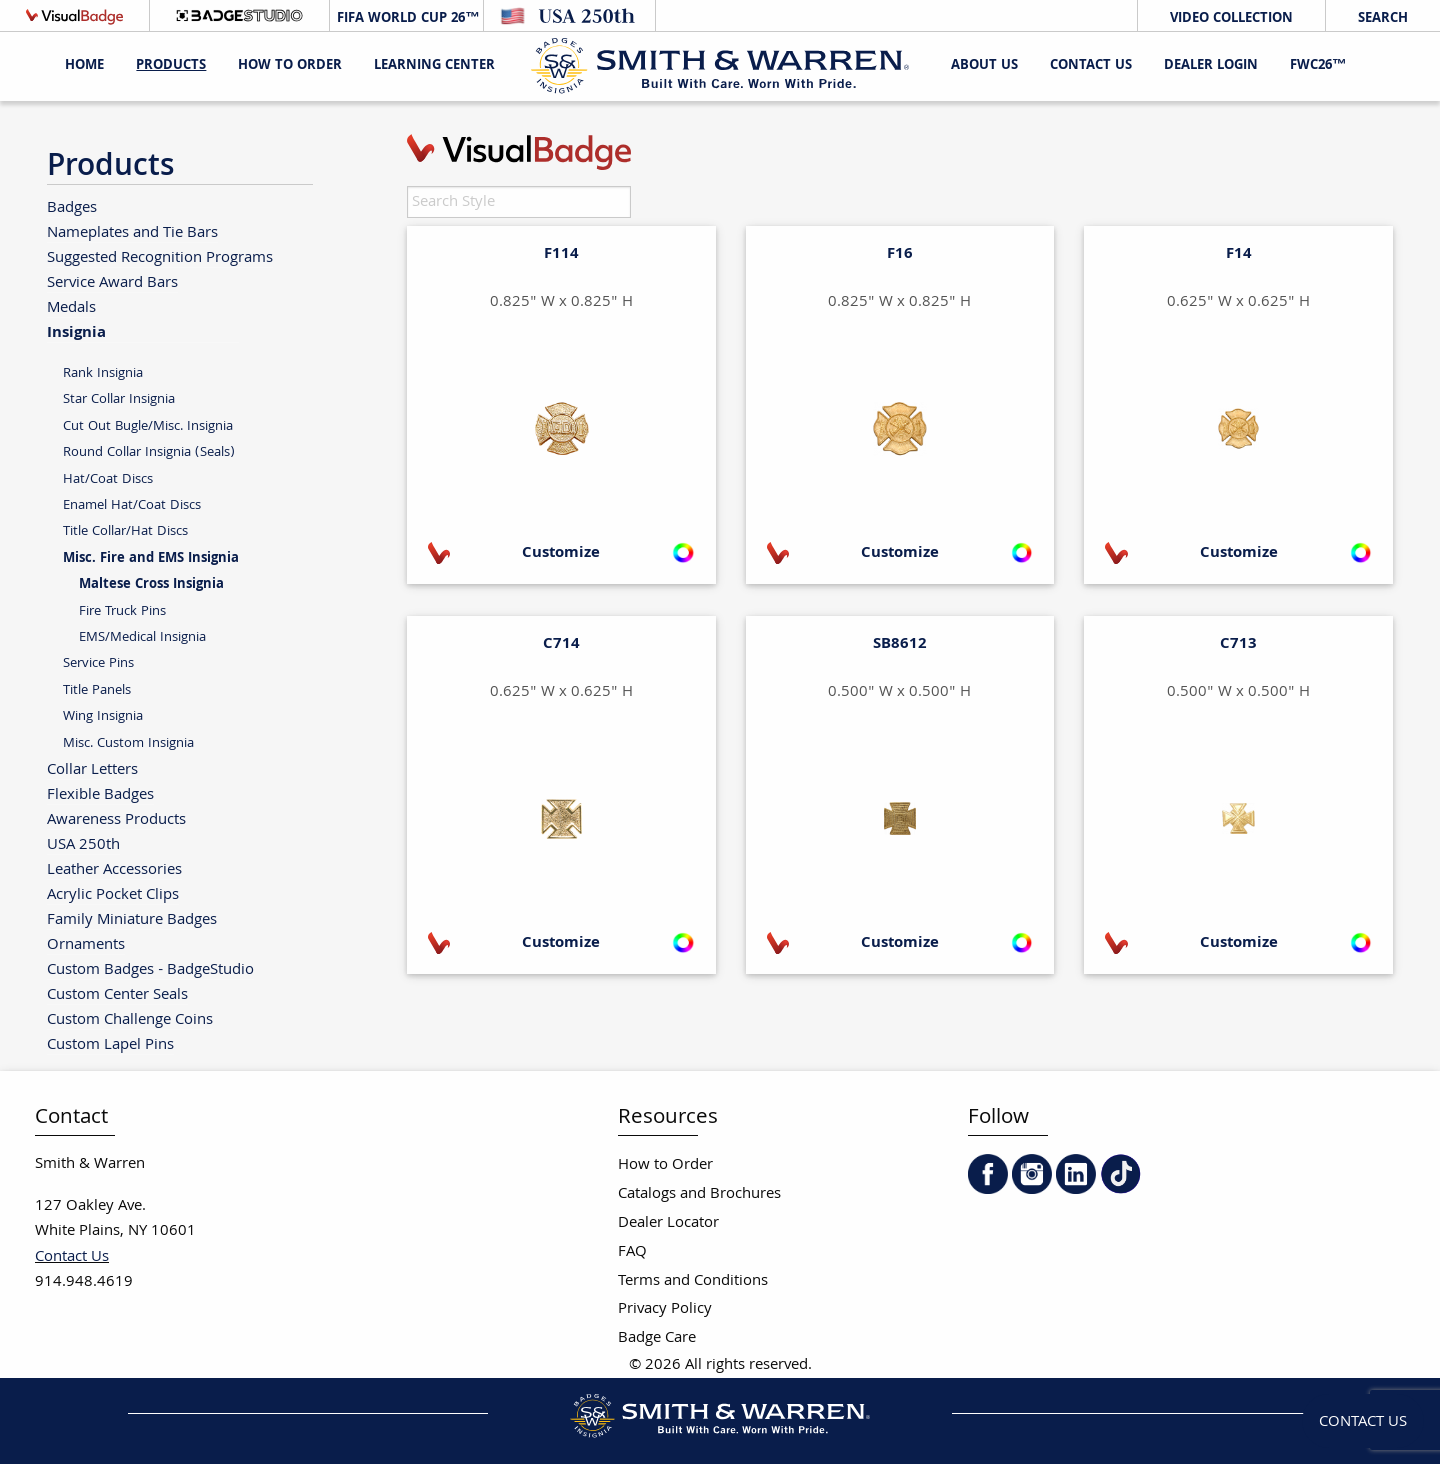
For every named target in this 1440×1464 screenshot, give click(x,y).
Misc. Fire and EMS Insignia (151, 559)
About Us (984, 66)
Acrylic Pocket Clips (113, 894)
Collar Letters (92, 769)
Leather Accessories (114, 869)
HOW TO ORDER (290, 66)
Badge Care (657, 1338)
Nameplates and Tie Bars (132, 232)
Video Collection (1231, 19)
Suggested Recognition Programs (160, 257)
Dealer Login (1211, 66)
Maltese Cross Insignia (151, 585)
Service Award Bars (112, 282)
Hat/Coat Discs (108, 479)
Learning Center (434, 66)
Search (1383, 19)
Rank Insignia (103, 373)
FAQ (632, 1252)
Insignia (76, 332)
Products (171, 66)
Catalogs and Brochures (699, 1194)
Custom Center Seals (117, 994)
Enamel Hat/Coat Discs (132, 505)
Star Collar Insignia (119, 399)
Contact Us (1091, 66)
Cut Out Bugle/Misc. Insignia (148, 426)
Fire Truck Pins (122, 611)
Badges (72, 207)
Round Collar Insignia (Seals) (149, 452)
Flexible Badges (100, 794)
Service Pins (98, 663)
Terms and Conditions (693, 1281)
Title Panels (97, 690)
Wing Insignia (103, 716)
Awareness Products (116, 819)
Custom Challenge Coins (130, 1019)
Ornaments (86, 944)
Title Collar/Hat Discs (125, 531)
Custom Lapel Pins (110, 1044)
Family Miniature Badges (132, 919)
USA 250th (83, 844)
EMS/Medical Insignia (142, 637)
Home (84, 66)
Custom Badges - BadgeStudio (150, 969)
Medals (71, 307)
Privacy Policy (665, 1309)
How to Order (665, 1165)
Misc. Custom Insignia (128, 743)
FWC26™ (1318, 66)
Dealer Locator (668, 1223)
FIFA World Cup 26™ (406, 19)
